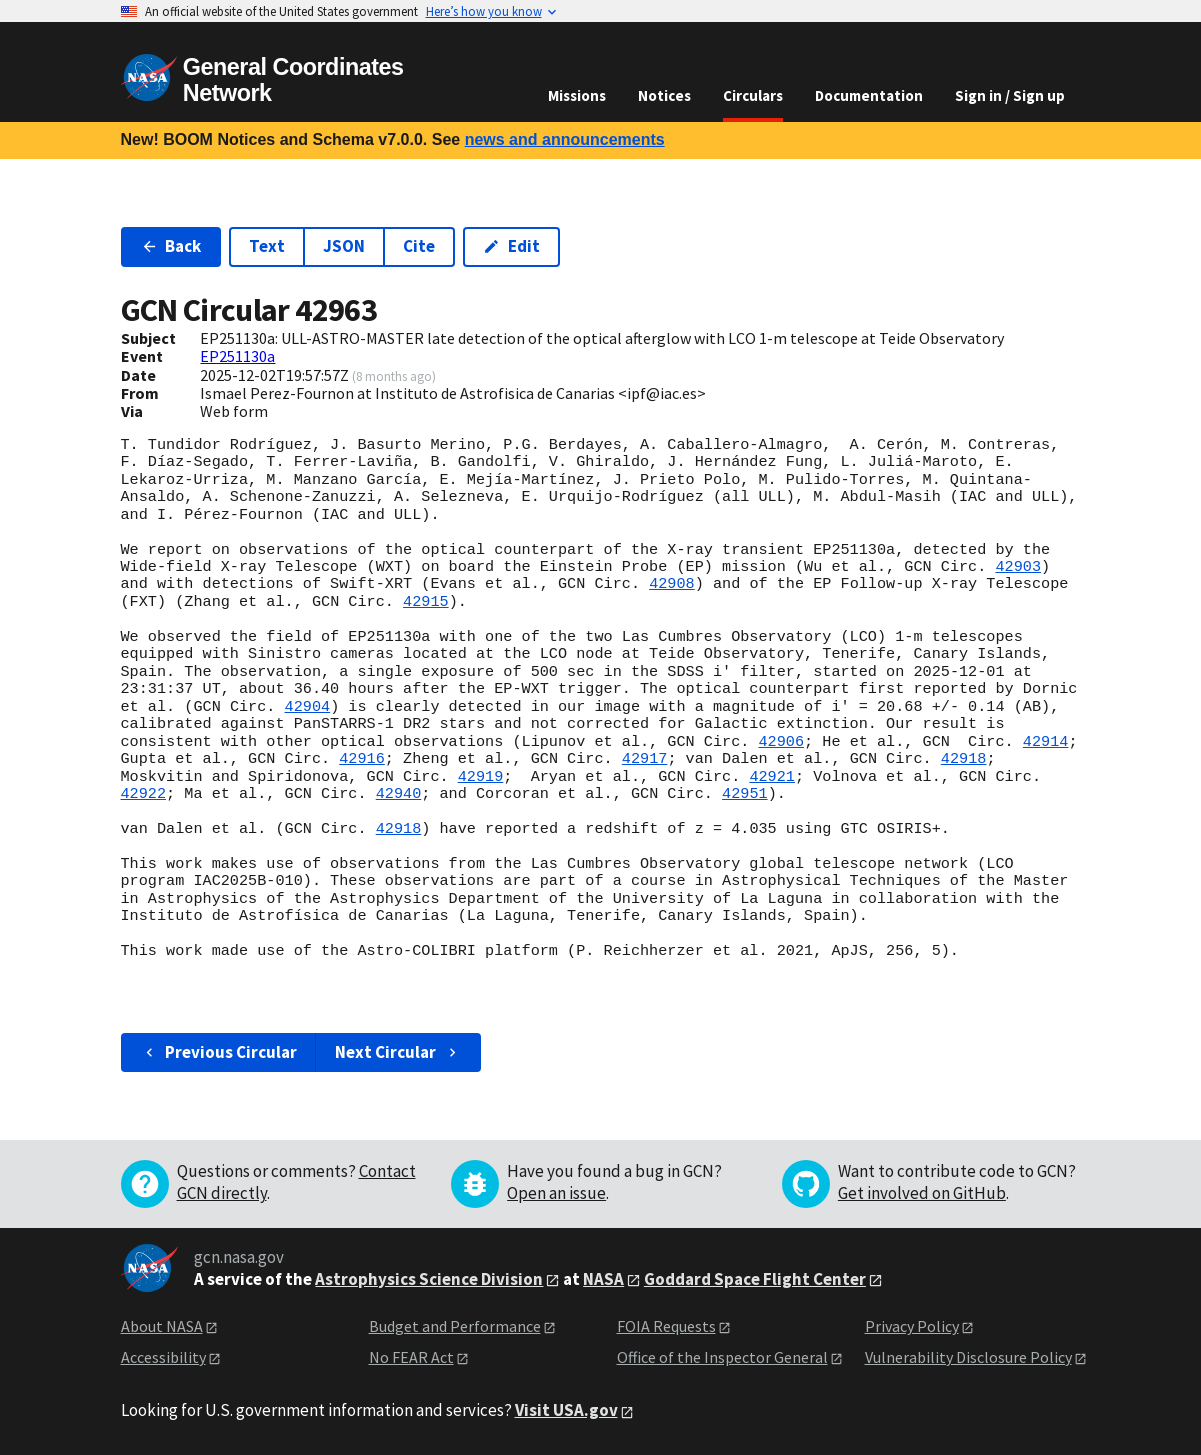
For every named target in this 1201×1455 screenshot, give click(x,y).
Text (267, 246)
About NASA (162, 1326)
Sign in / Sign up (1010, 95)
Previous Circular (219, 1052)
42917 (645, 759)
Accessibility (163, 1357)
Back (171, 246)
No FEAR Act (411, 1357)
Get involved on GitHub (922, 1193)
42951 (745, 794)
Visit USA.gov (566, 1410)
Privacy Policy (912, 1326)
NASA (603, 1279)
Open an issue (556, 1193)
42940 (399, 794)
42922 (144, 794)
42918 (964, 759)
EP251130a (237, 356)
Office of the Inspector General (722, 1357)
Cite (419, 246)
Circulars (753, 95)
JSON (344, 246)
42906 (781, 742)
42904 (308, 707)
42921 (772, 777)
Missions (577, 95)
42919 (481, 777)
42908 (672, 584)
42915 (426, 602)
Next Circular (398, 1052)
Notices (664, 95)
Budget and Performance (455, 1326)
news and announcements (565, 139)
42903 (1018, 567)
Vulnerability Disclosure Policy (968, 1357)
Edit (511, 246)
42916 (362, 759)
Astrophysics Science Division (429, 1279)
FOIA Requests (666, 1326)
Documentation (869, 95)
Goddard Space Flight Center (755, 1279)
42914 (1046, 742)
